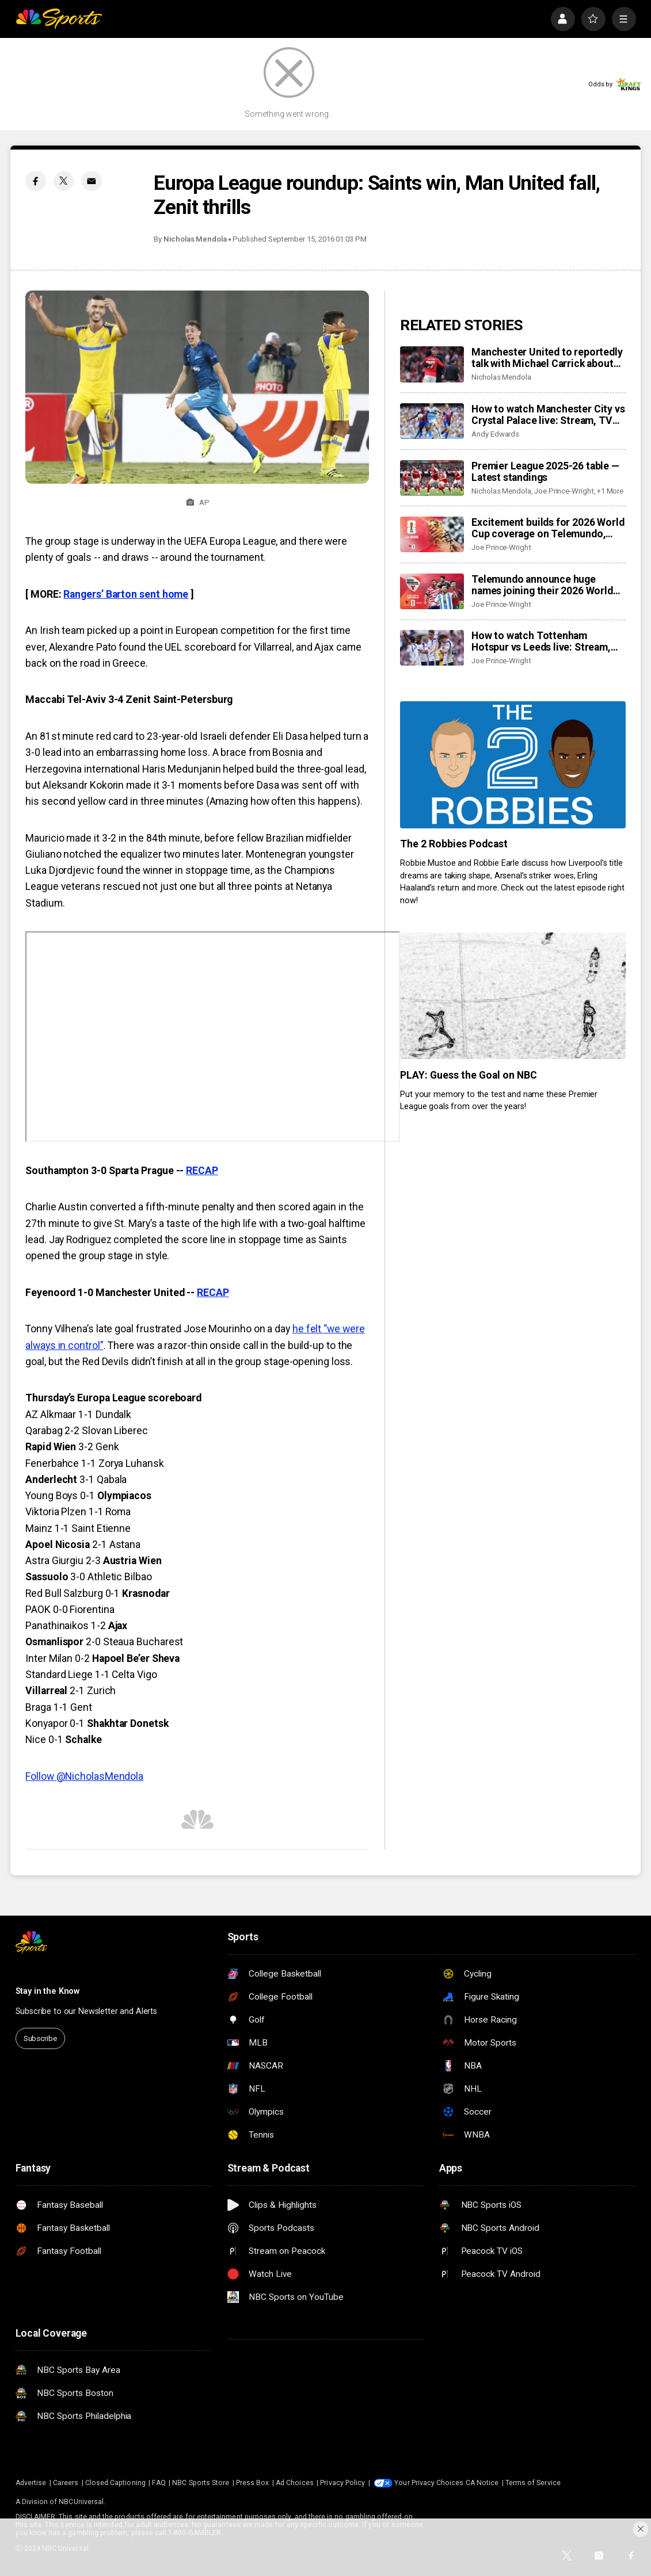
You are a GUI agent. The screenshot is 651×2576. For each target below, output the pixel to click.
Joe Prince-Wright (564, 491)
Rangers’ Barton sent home (125, 594)
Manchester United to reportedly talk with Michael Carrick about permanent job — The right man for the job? (547, 357)
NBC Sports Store (200, 2483)
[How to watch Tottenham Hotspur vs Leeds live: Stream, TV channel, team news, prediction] (431, 648)
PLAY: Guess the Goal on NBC (468, 1075)
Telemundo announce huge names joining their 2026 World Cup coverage (542, 585)
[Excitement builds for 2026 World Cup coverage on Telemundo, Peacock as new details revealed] (431, 534)
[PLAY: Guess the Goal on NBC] (512, 995)
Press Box (252, 2483)
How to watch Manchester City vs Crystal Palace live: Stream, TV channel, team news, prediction (548, 414)
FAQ (158, 2483)
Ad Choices (295, 2483)
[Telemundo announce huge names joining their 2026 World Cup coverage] (431, 591)
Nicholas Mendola (195, 239)
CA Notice (482, 2483)
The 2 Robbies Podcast (454, 844)
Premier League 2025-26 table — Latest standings (545, 471)
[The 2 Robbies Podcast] (512, 764)
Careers (65, 2483)
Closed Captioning (115, 2483)
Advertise (31, 2483)
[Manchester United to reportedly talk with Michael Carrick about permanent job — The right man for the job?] (431, 364)
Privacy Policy (342, 2483)
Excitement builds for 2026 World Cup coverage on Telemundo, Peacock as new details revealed (547, 528)
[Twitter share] (64, 181)
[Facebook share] (35, 181)
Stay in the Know (48, 1991)
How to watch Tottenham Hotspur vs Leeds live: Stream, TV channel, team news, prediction (541, 641)
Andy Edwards (495, 434)
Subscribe (40, 2038)
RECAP (202, 1170)
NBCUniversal (81, 2502)
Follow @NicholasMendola (84, 1776)
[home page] (59, 19)
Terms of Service (533, 2483)
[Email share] (91, 181)
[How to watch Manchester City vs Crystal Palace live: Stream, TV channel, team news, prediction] (431, 421)
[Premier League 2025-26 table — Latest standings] (431, 478)
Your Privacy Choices (428, 2483)
